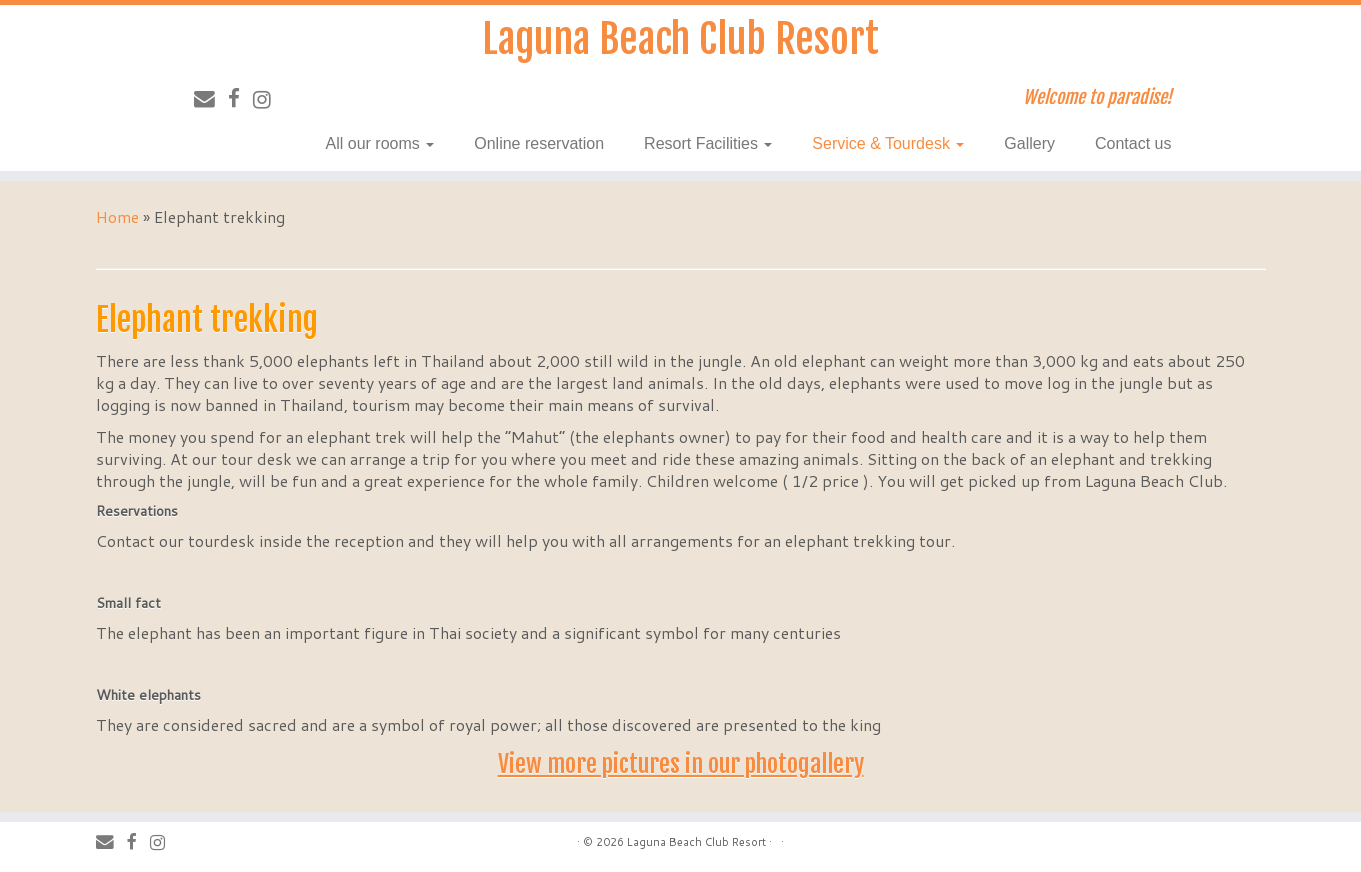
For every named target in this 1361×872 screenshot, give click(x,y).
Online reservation (539, 143)
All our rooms (380, 143)
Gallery (1029, 143)
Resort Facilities (708, 143)
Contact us (1133, 143)
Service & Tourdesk (888, 143)
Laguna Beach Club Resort (680, 39)
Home (117, 216)
